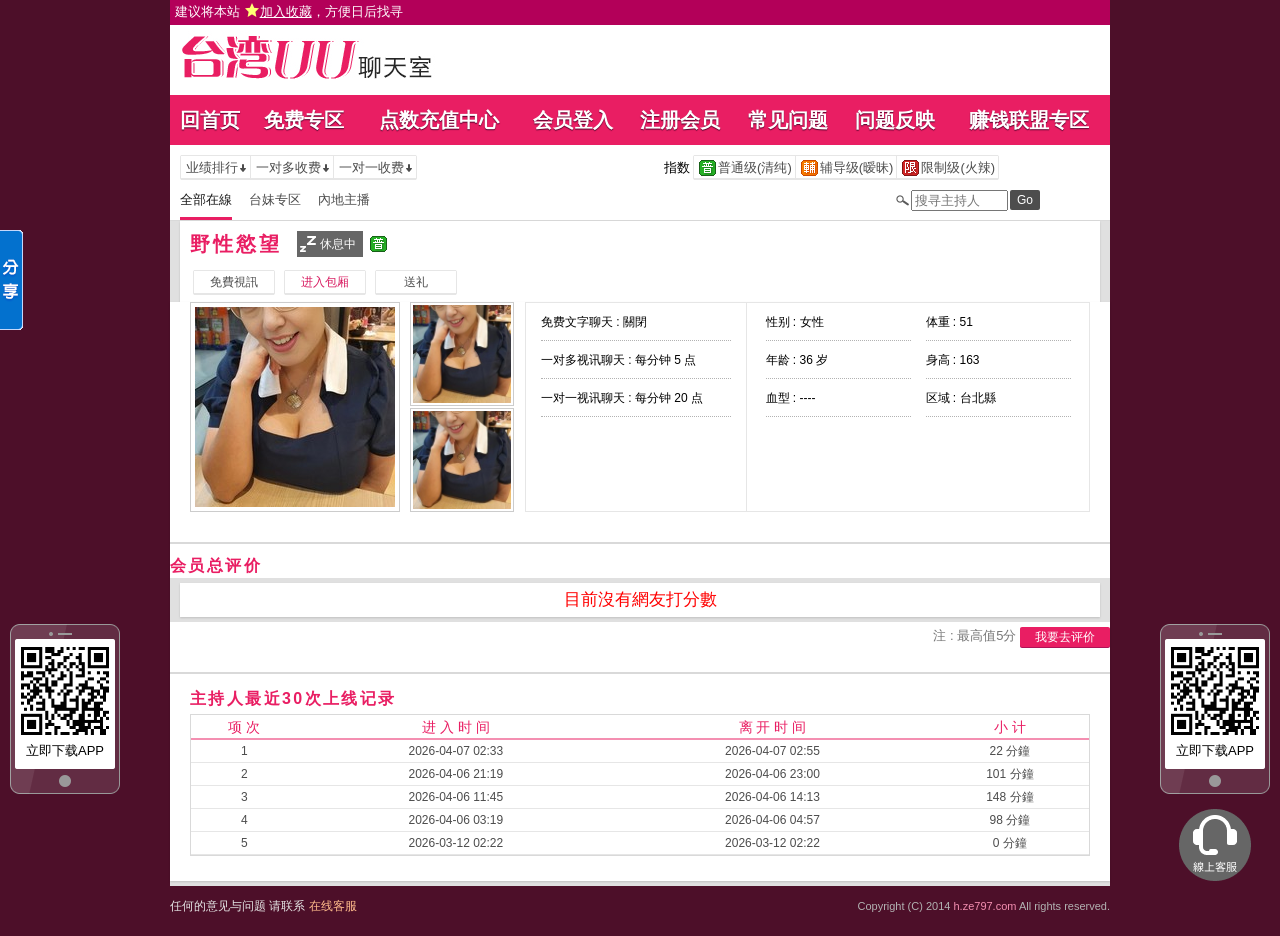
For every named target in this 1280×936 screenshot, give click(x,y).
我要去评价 (1065, 637)
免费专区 (304, 120)
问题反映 (895, 120)
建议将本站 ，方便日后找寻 (289, 11)
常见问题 (788, 120)
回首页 (210, 120)
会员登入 (573, 120)
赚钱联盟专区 (1029, 120)
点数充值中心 (439, 120)
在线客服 (333, 906)
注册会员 (680, 120)
